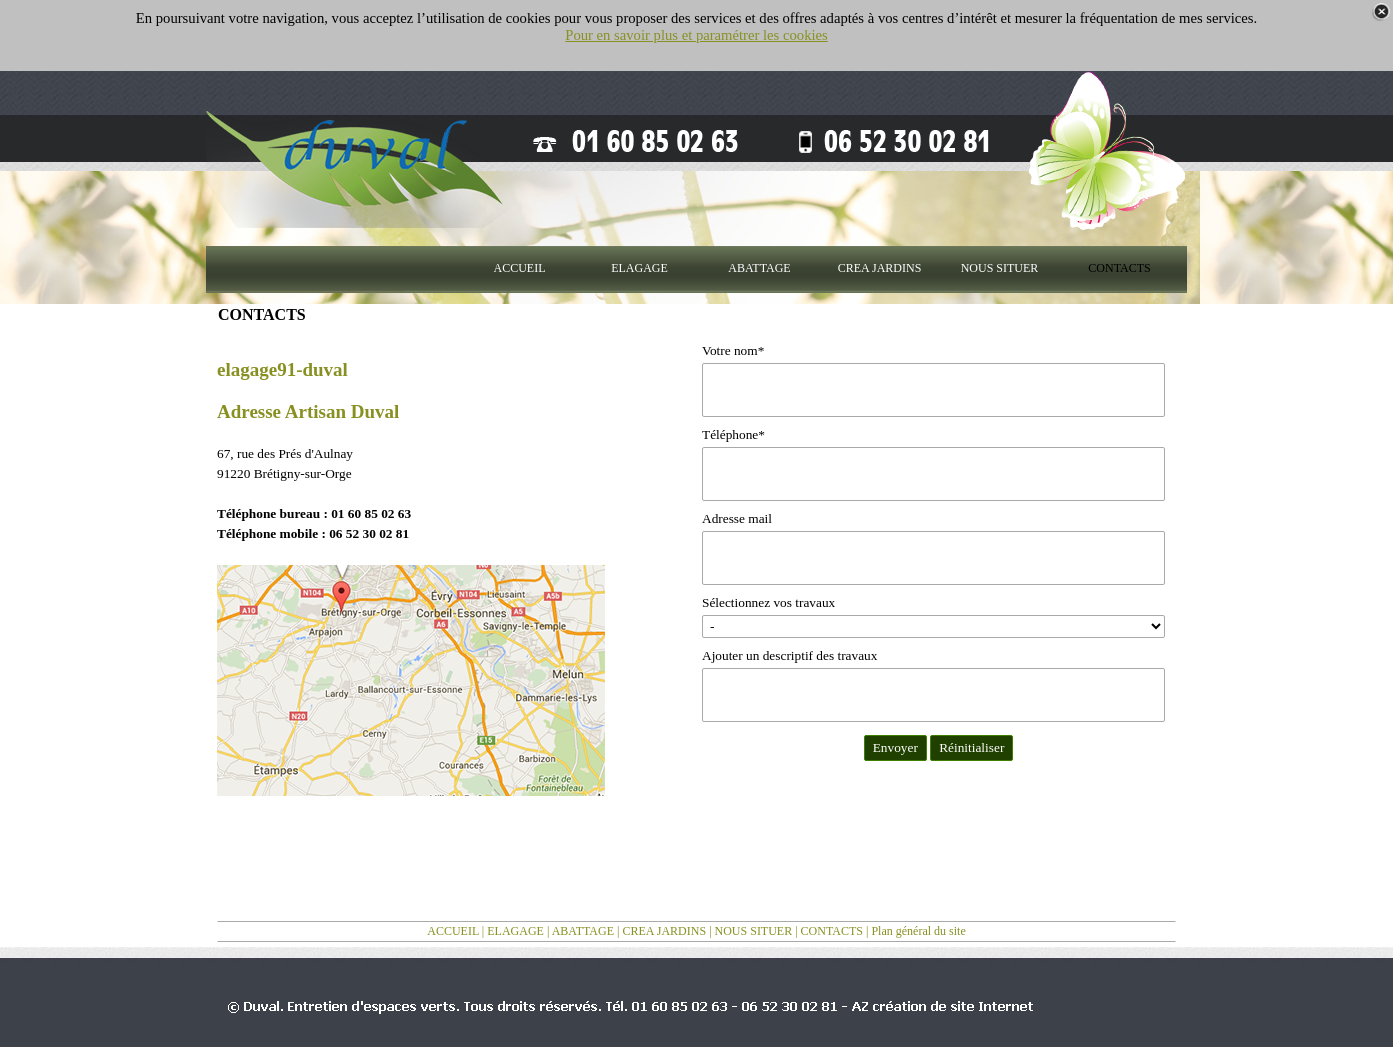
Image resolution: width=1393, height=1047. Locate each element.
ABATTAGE (583, 931)
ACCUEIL (453, 931)
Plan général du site (918, 931)
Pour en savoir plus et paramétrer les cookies (696, 35)
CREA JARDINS (664, 931)
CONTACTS (832, 931)
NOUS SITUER (754, 931)
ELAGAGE (515, 931)
